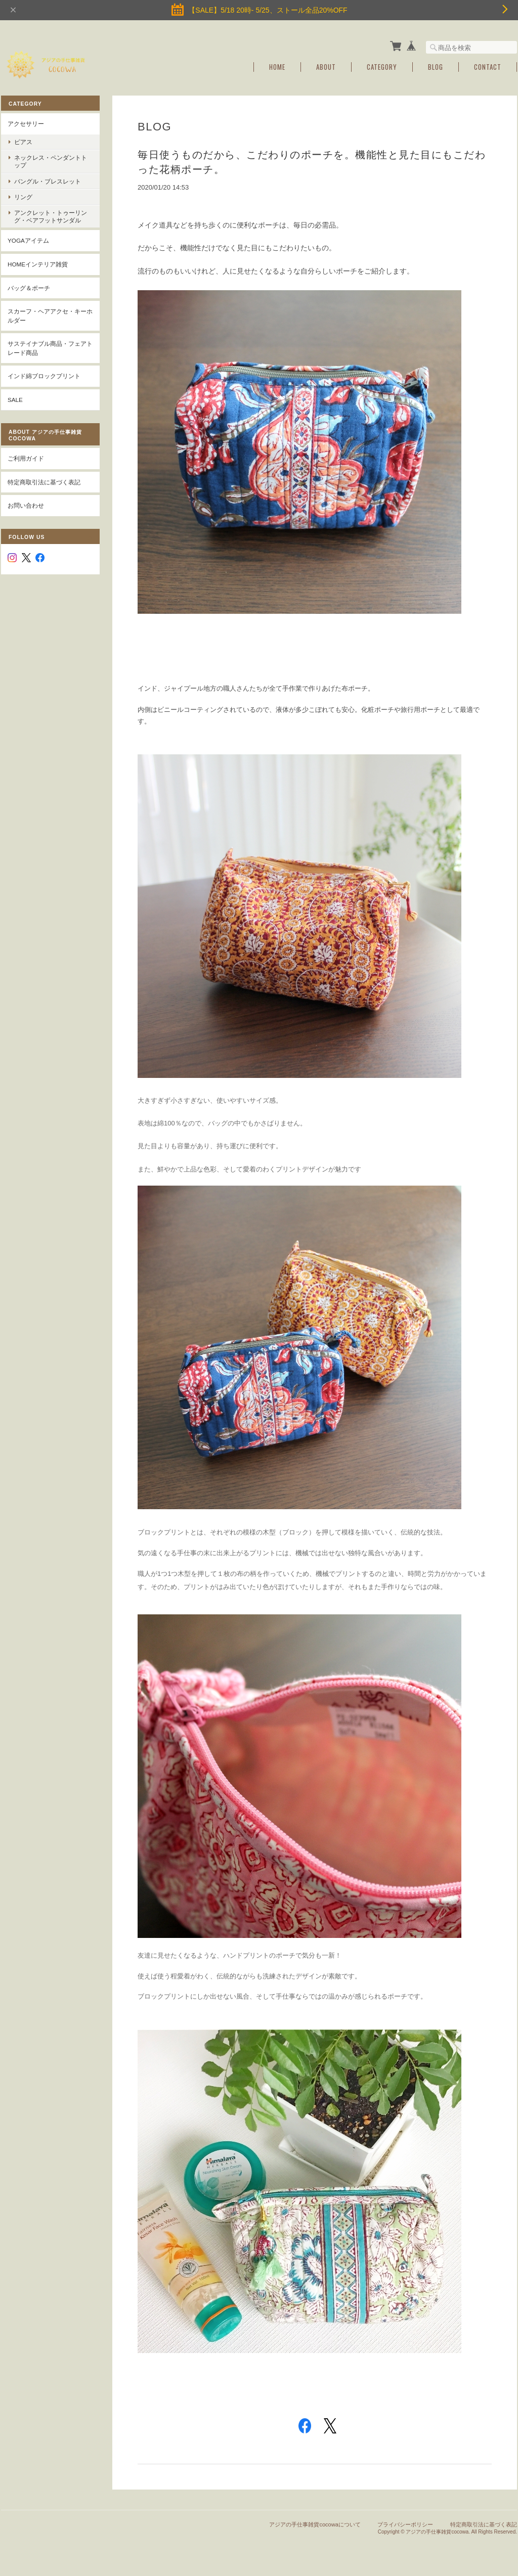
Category (382, 67)
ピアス (23, 142)
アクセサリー (26, 123)
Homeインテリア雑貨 (38, 264)
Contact (487, 67)
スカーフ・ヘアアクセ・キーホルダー (50, 316)
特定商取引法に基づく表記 (44, 482)
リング (23, 197)
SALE (15, 399)
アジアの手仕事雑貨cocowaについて (314, 2524)
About (326, 67)
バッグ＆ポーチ (29, 288)
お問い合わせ (26, 505)
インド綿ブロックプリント (44, 376)
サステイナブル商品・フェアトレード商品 (50, 348)
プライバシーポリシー (405, 2524)
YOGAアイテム (28, 240)
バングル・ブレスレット (47, 181)
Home (277, 67)
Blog (435, 67)
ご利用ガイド (26, 458)
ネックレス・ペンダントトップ (50, 161)
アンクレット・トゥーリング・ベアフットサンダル (50, 216)
